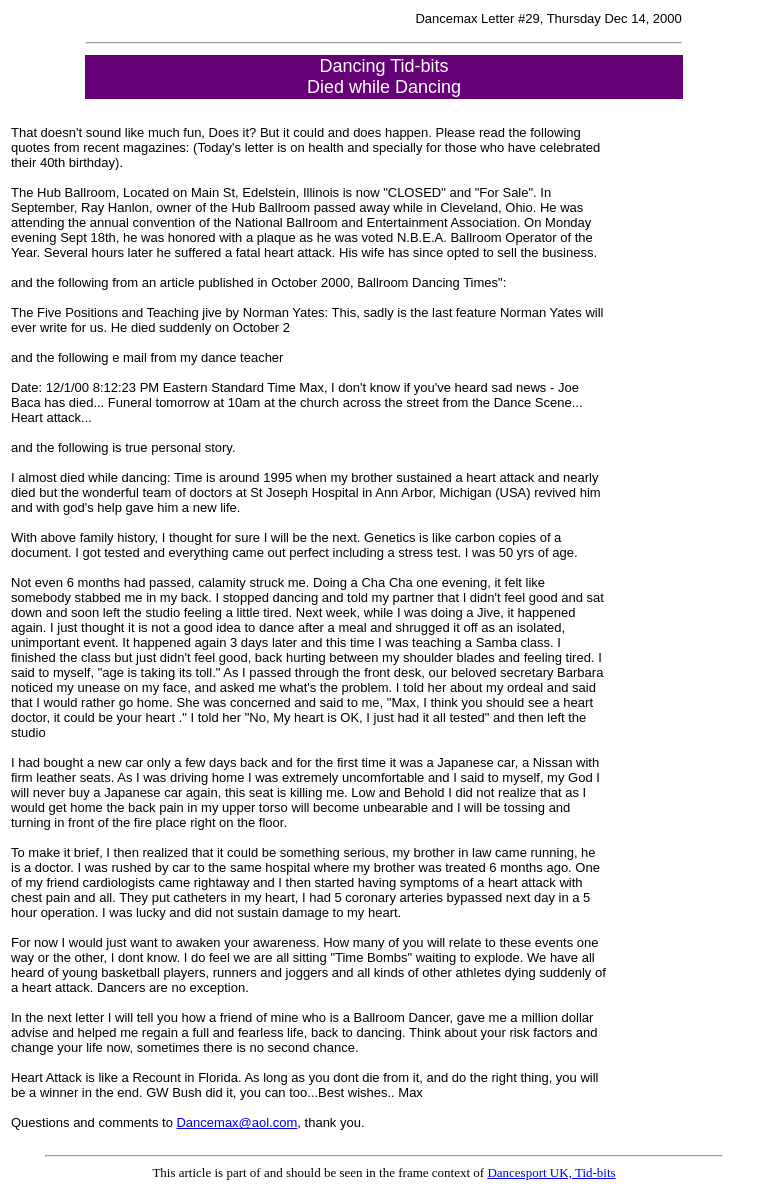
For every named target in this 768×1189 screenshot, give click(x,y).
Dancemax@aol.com (236, 1122)
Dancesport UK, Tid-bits (551, 1172)
